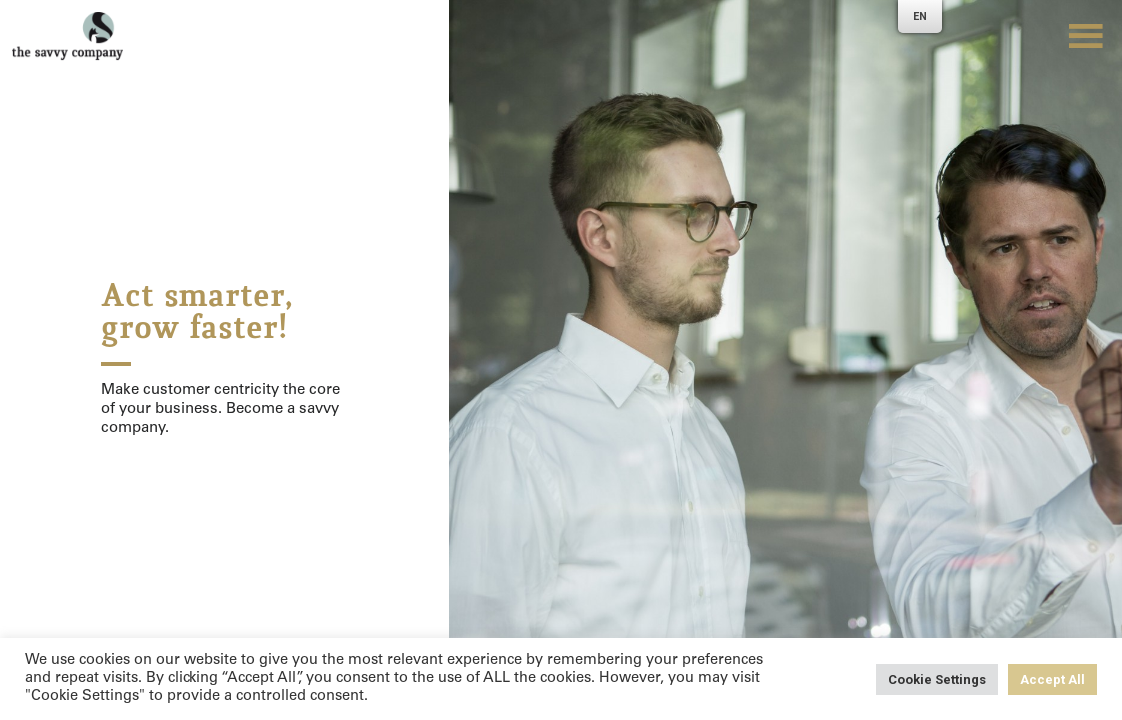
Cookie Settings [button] (937, 679)
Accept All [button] (1052, 679)
